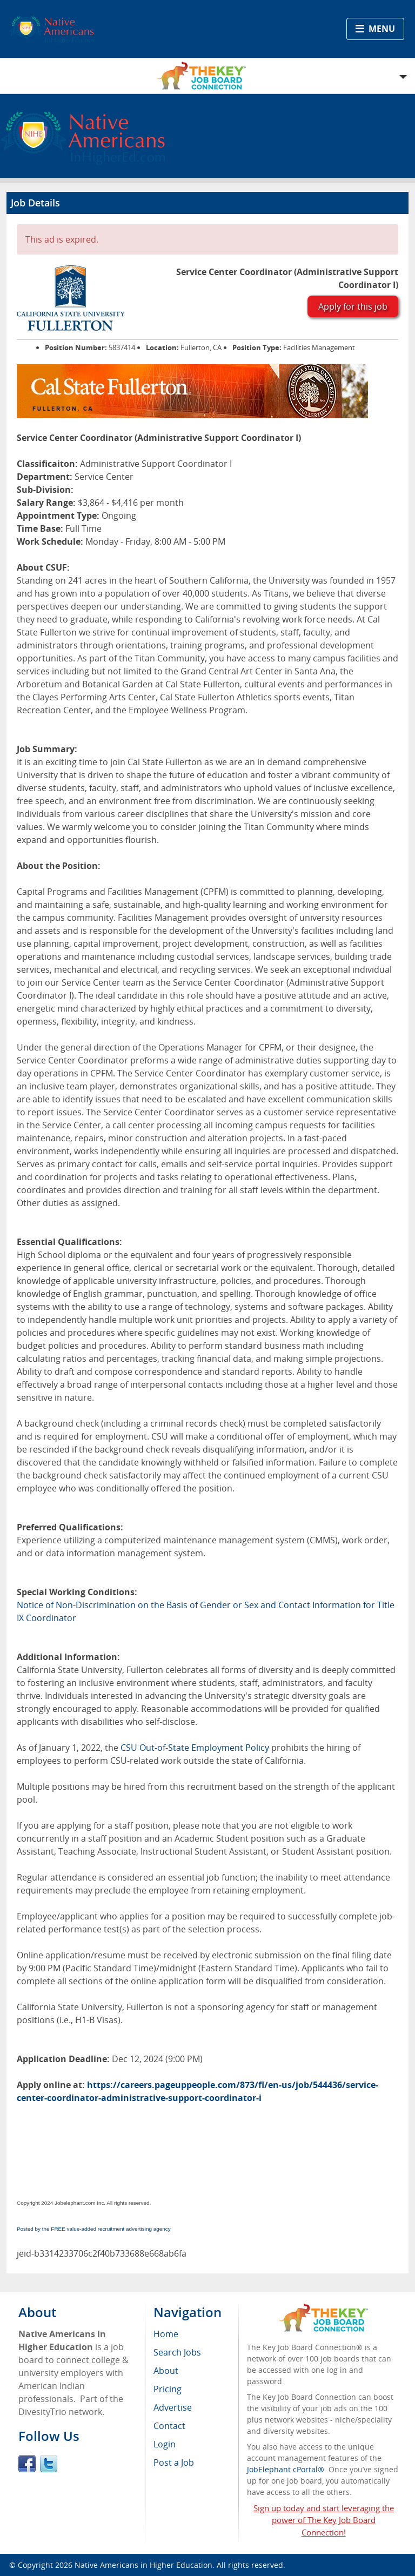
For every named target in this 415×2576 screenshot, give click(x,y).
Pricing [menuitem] (167, 2389)
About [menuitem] (165, 2371)
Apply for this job (352, 306)
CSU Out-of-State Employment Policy (195, 1748)
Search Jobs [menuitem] (177, 2352)
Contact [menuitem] (169, 2426)
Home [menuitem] (165, 2334)
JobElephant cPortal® (285, 2469)
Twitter (48, 2463)
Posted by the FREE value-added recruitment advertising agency (94, 2229)
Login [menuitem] (164, 2444)
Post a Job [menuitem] (173, 2462)
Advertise (172, 2407)
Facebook (27, 2463)
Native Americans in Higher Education (143, 2565)
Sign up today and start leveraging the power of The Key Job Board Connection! (323, 2520)
